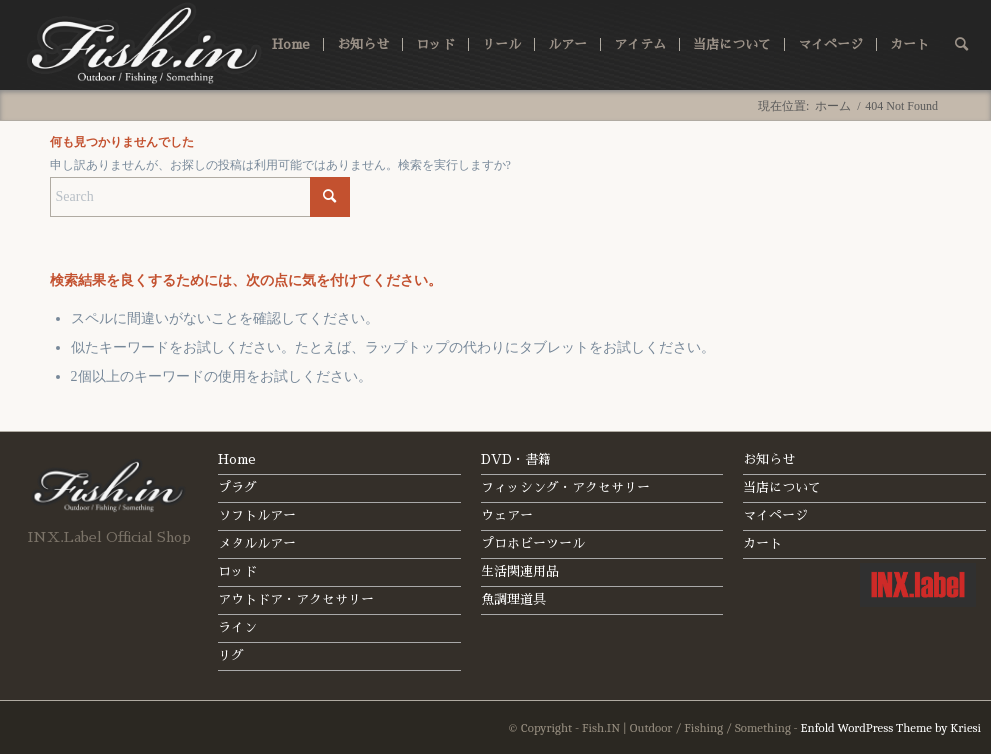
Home (237, 459)
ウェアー (507, 515)
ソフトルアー (257, 515)
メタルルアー (257, 543)
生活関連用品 (520, 571)
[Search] (961, 45)
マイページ (775, 515)
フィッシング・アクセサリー (565, 487)
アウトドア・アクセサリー (296, 599)
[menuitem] (291, 45)
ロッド (237, 571)
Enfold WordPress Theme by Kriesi (891, 727)
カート (762, 543)
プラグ (237, 487)
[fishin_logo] (145, 45)
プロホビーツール (533, 543)
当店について (782, 487)
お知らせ (769, 459)
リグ (231, 655)
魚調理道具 (513, 599)
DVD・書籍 (516, 459)
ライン (237, 627)
